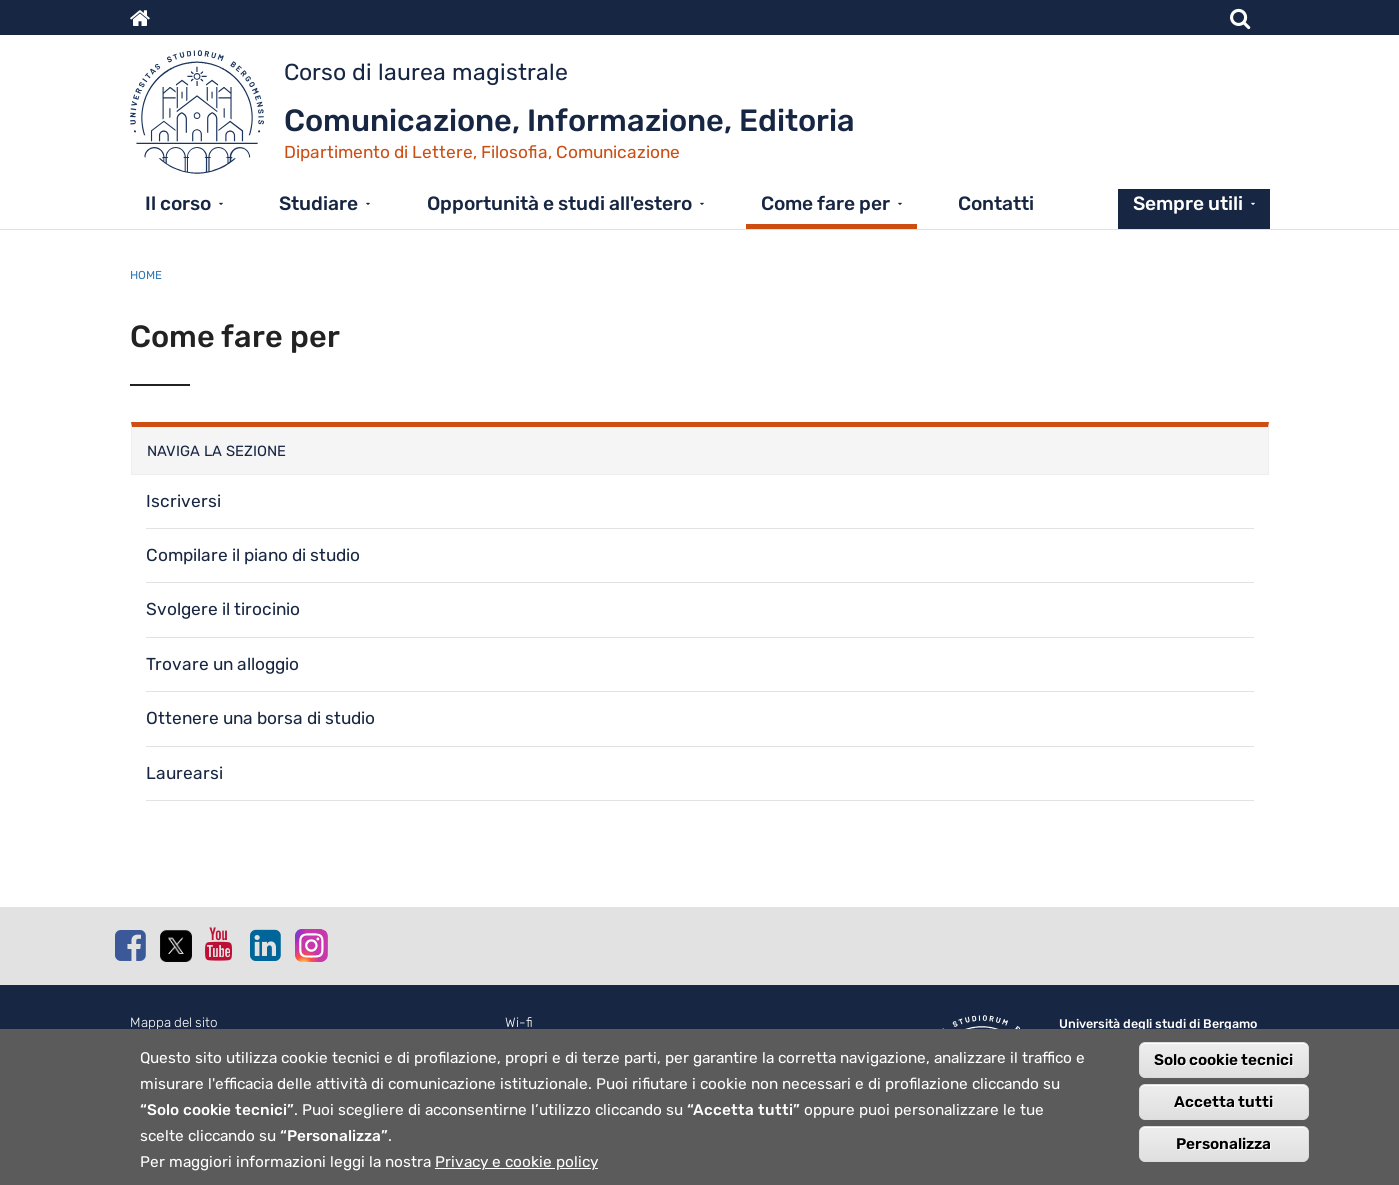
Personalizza (1223, 1150)
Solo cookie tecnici (1223, 1066)
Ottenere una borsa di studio (260, 718)
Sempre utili (1188, 203)
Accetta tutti (1223, 1108)
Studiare (318, 203)
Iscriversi (183, 501)
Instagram (310, 944)
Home (146, 275)
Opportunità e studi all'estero (559, 203)
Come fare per (825, 203)
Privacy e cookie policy (516, 1168)
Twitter (175, 946)
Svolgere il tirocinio (223, 609)
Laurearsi (184, 773)
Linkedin (265, 945)
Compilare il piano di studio (253, 555)
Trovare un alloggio (222, 664)
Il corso (178, 203)
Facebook (130, 945)
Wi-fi (519, 1022)
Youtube (220, 944)
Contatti (996, 203)
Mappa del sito (174, 1022)
